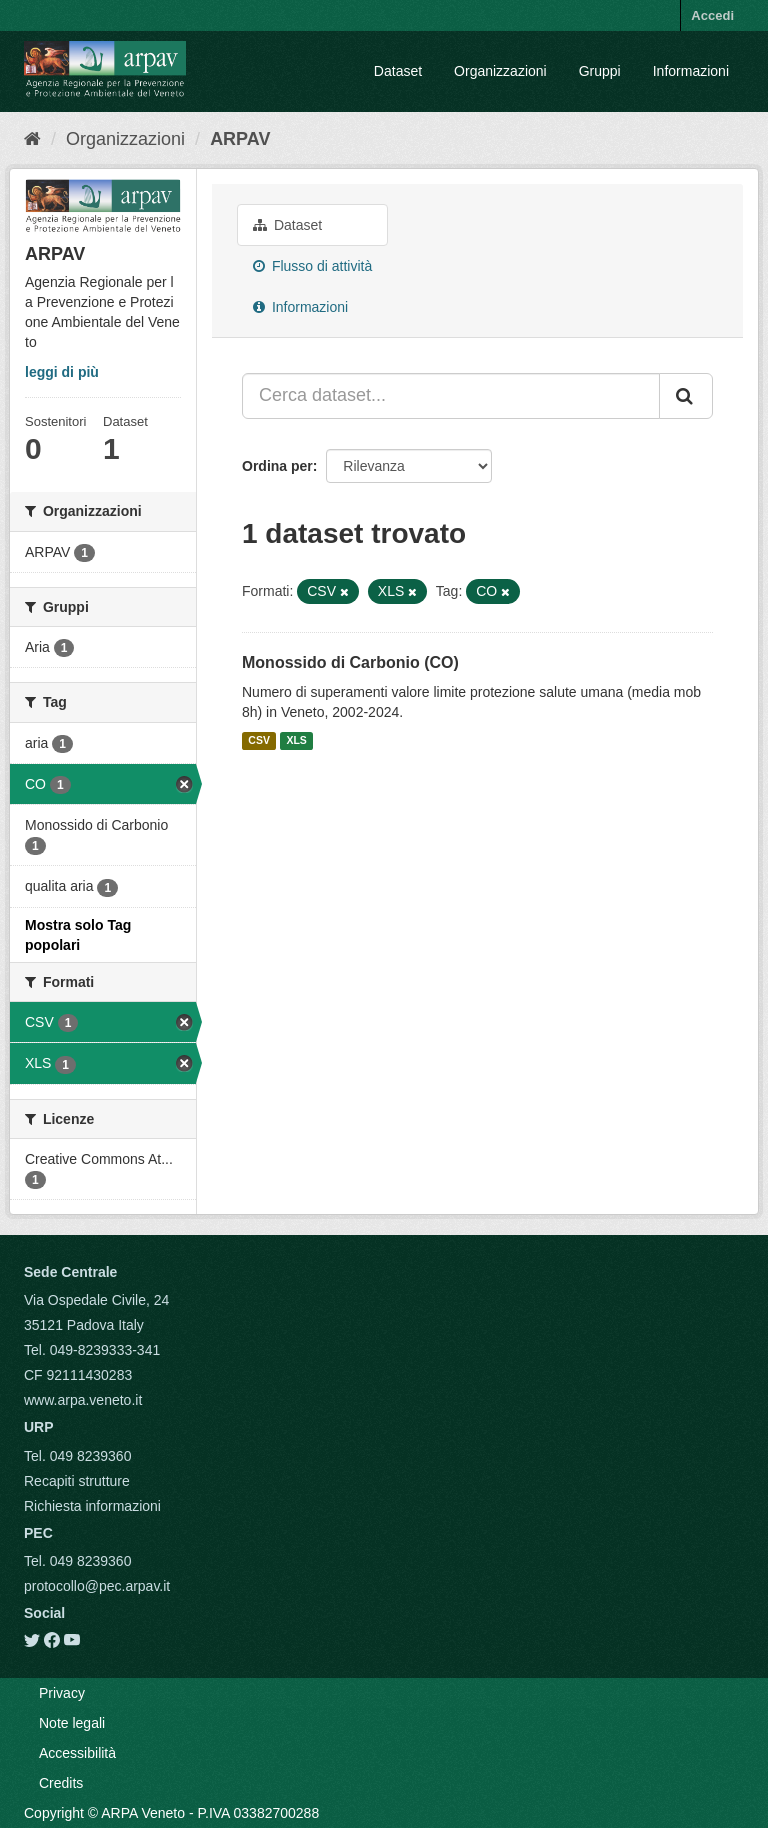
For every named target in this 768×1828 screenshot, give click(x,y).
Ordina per (277, 466)
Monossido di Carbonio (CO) (350, 662)
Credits (61, 1783)
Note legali (72, 1723)
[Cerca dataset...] (451, 396)
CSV (259, 741)
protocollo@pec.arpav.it (97, 1586)
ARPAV (240, 139)
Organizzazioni (500, 71)
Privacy (62, 1693)
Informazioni (691, 71)
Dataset (398, 71)
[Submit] (686, 396)
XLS (296, 741)
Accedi (712, 15)
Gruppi (600, 71)
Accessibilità (77, 1753)
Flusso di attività (312, 266)
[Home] (32, 139)
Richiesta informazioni (92, 1506)
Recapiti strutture (77, 1481)
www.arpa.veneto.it (83, 1400)
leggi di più (62, 372)
